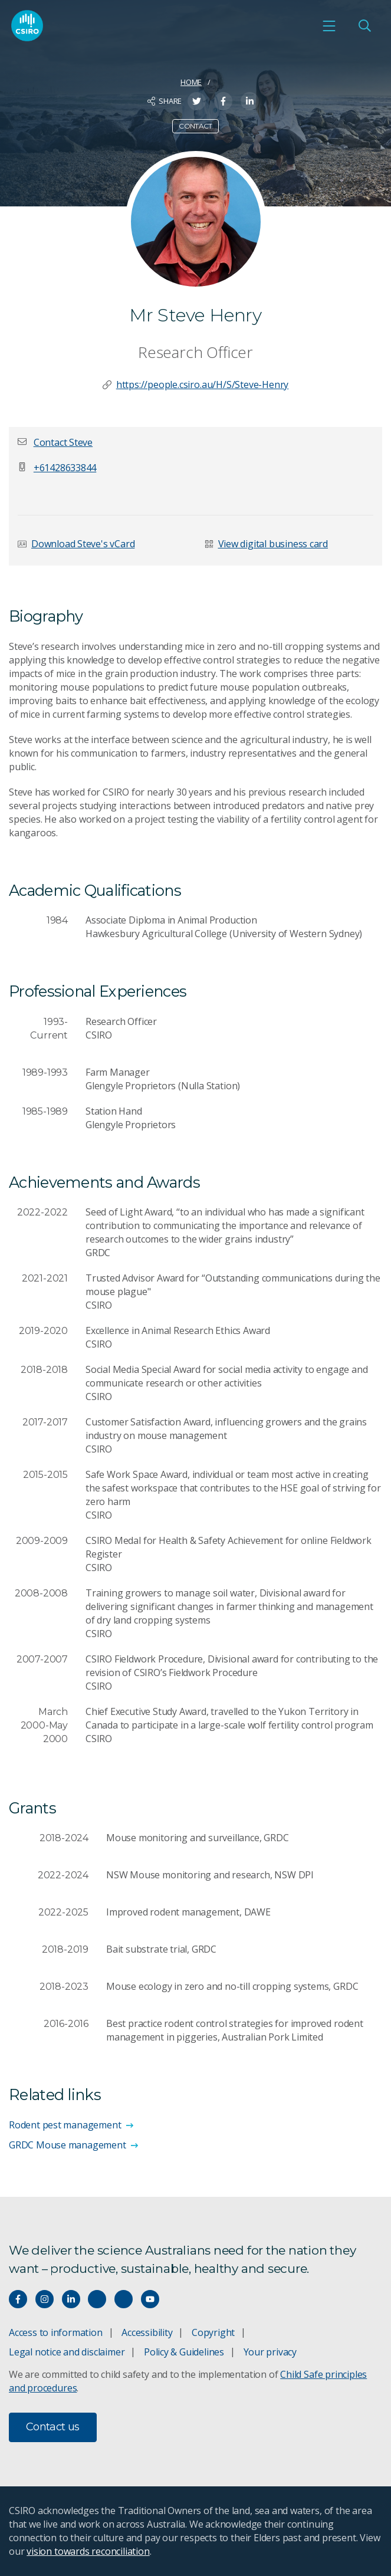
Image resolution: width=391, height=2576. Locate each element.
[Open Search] (364, 26)
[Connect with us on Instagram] (44, 2299)
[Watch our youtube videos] (150, 2299)
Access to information (56, 2332)
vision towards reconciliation (88, 2551)
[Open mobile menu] (329, 26)
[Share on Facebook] (223, 101)
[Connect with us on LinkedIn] (71, 2299)
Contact (195, 125)
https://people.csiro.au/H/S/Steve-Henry (202, 384)
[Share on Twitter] (197, 101)
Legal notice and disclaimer (66, 2351)
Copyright (213, 2332)
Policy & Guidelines (184, 2351)
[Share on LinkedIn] (250, 101)
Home (191, 82)
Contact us (53, 2426)
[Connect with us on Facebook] (18, 2299)
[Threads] (123, 2299)
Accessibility (146, 2332)
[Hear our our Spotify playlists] (97, 2299)
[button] (63, 442)
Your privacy (270, 2351)
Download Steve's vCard (82, 543)
